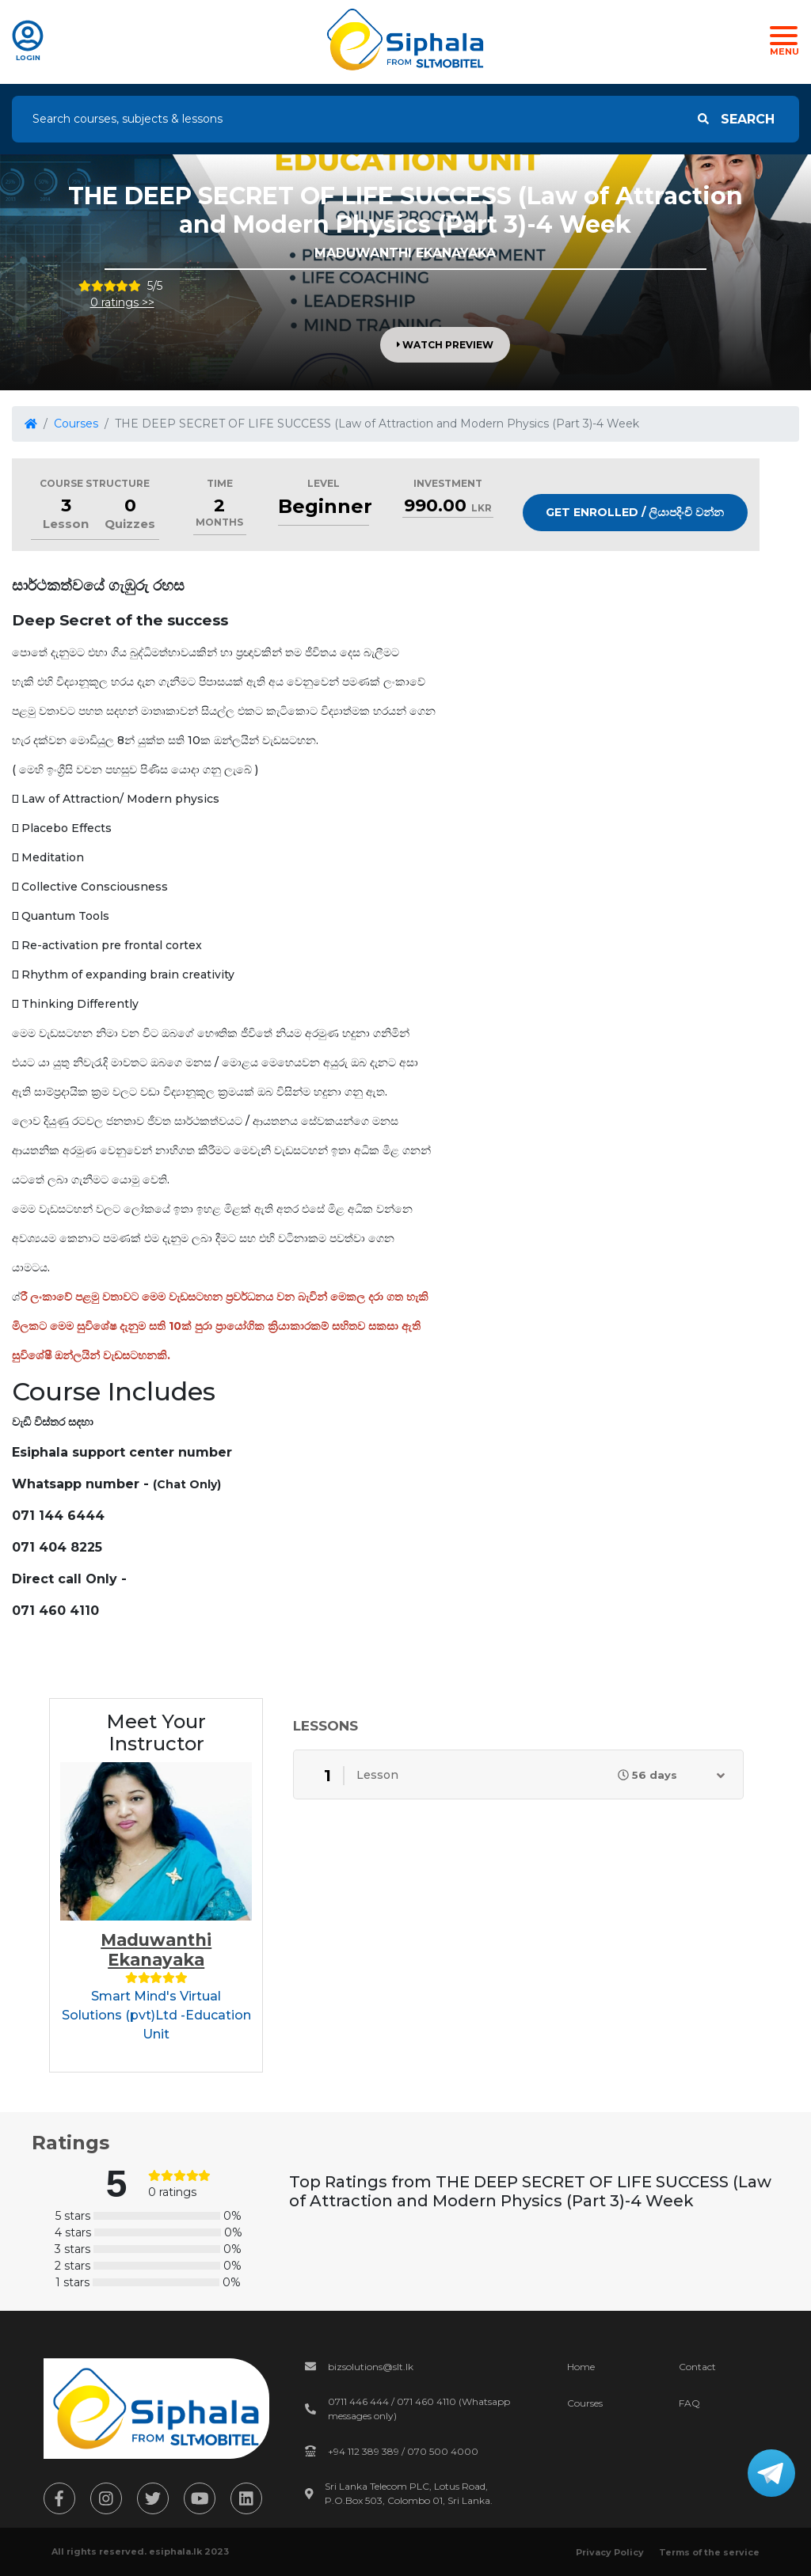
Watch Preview (445, 345)
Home (581, 2367)
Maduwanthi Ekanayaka (156, 1950)
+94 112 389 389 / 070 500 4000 (403, 2451)
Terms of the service (709, 2552)
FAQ (689, 2403)
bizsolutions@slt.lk (370, 2367)
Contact (697, 2367)
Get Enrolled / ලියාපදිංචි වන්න (635, 512)
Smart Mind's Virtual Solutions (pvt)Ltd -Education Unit (156, 2015)
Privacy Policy (610, 2552)
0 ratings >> (122, 302)
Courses (76, 423)
